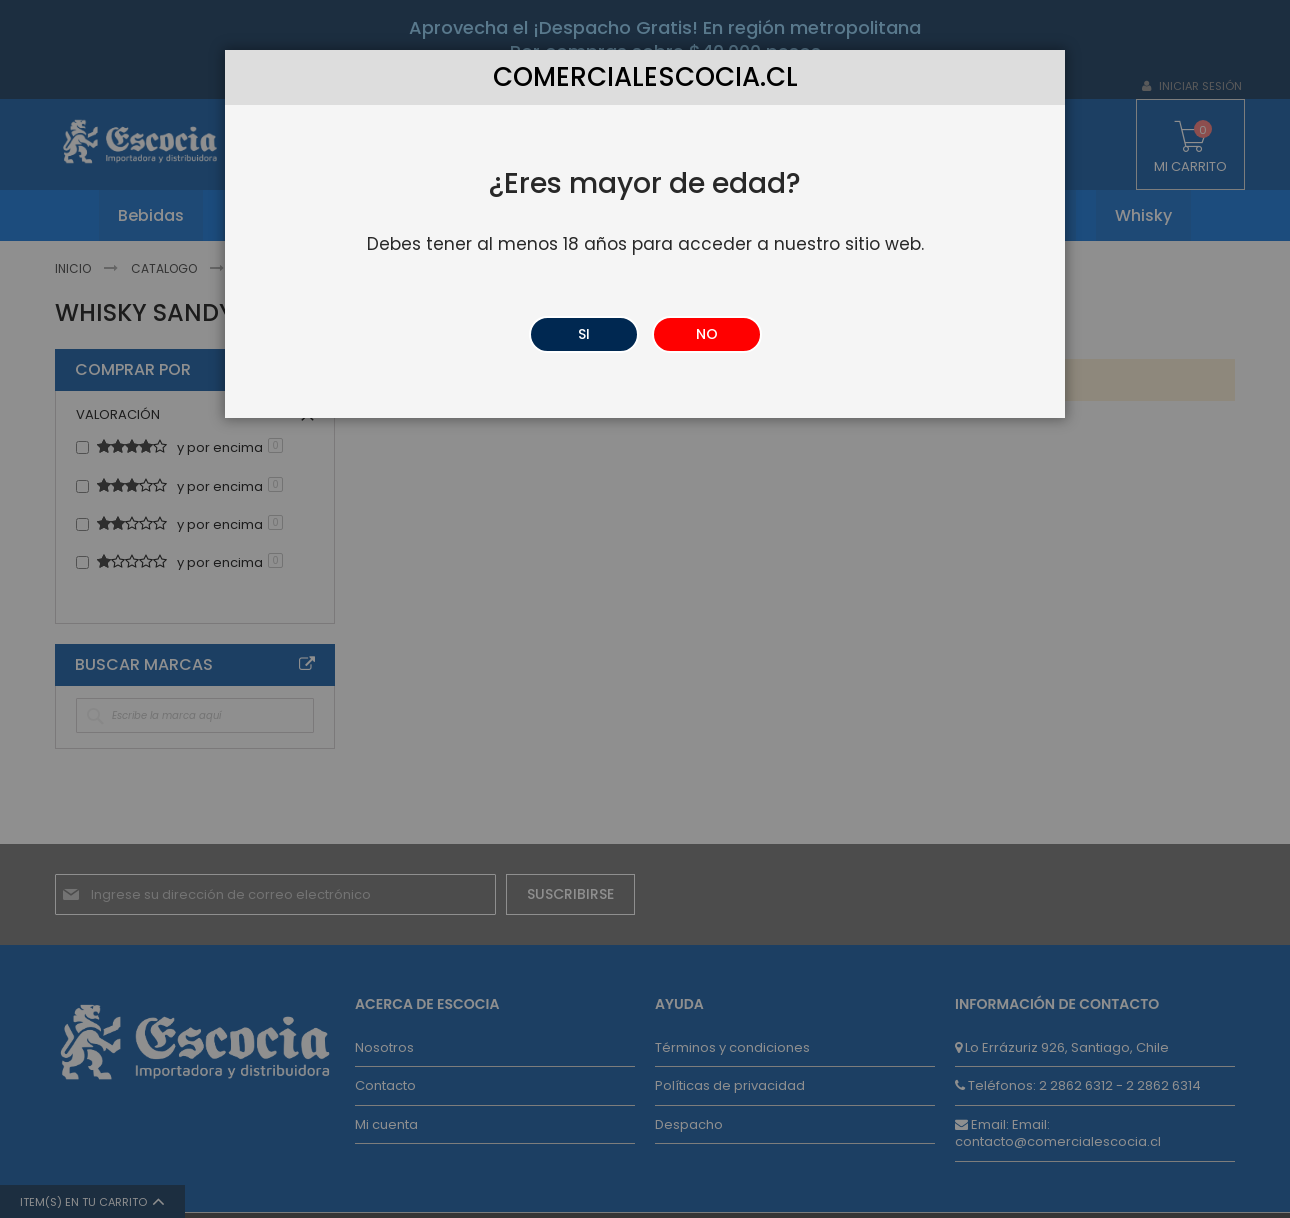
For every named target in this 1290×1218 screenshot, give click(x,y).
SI (584, 334)
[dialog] (645, 609)
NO (707, 334)
